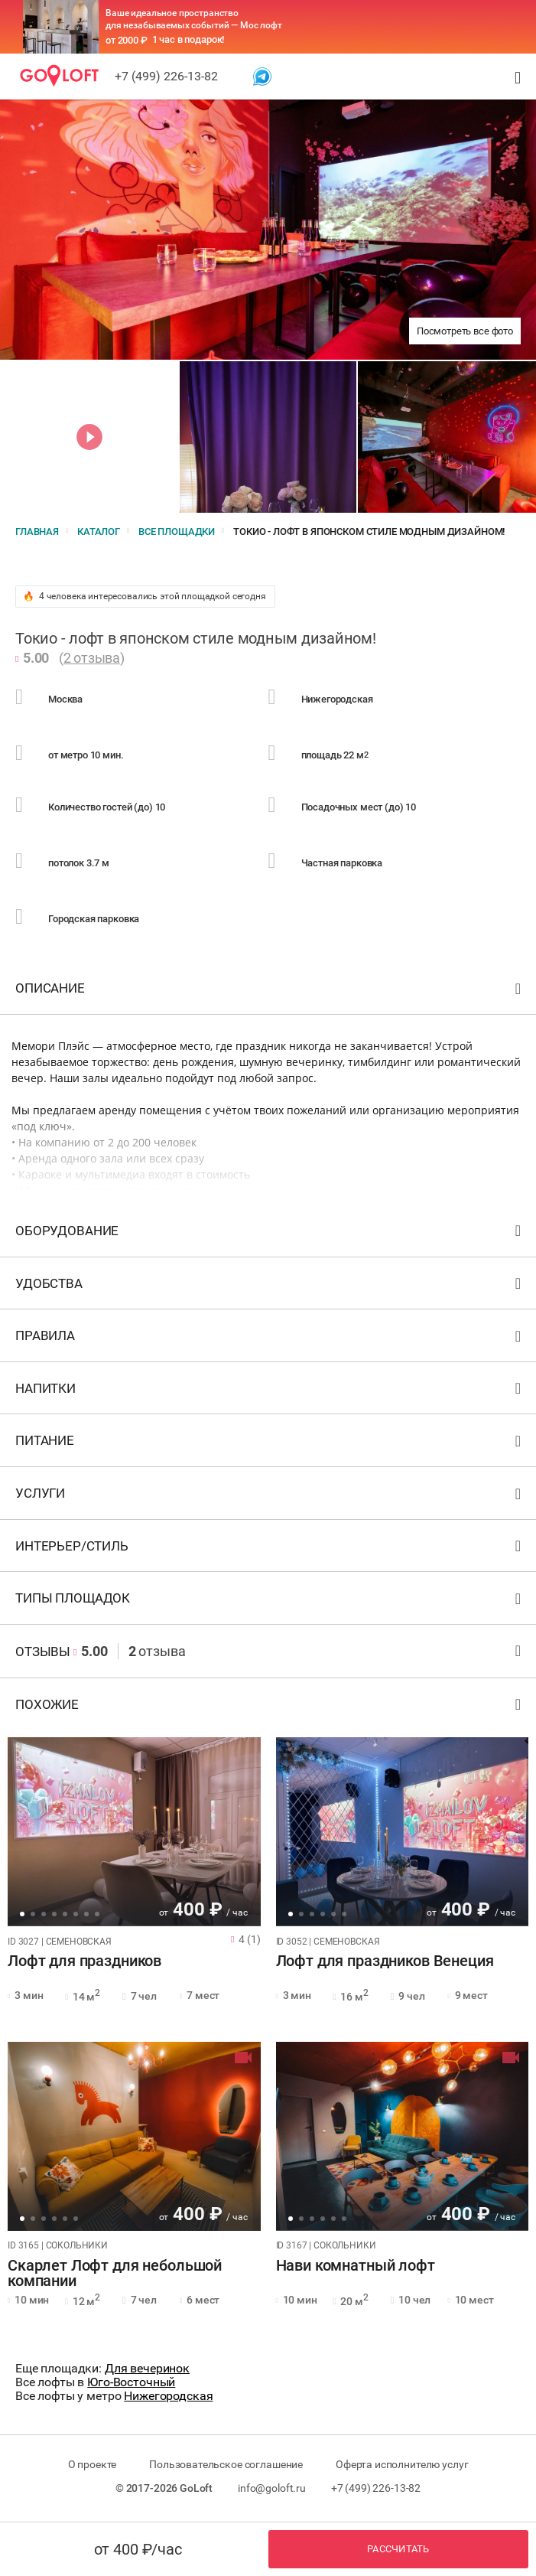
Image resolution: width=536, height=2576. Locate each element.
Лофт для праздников (84, 1961)
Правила (270, 1339)
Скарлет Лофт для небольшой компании (115, 2274)
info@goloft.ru (272, 2488)
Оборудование (270, 1234)
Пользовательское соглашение (226, 2464)
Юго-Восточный (131, 2382)
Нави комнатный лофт (355, 2266)
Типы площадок (270, 1601)
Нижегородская (168, 2396)
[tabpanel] (134, 1831)
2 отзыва (91, 658)
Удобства (270, 1287)
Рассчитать (398, 2549)
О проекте (92, 2464)
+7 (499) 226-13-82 (166, 76)
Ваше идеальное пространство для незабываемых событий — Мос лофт (194, 19)
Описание (270, 991)
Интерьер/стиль (270, 1549)
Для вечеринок (147, 2368)
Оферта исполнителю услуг (402, 2464)
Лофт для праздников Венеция (385, 1961)
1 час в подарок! (188, 39)
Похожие (270, 1707)
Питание (270, 1443)
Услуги (270, 1496)
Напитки (270, 1391)
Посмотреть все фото (465, 331)
